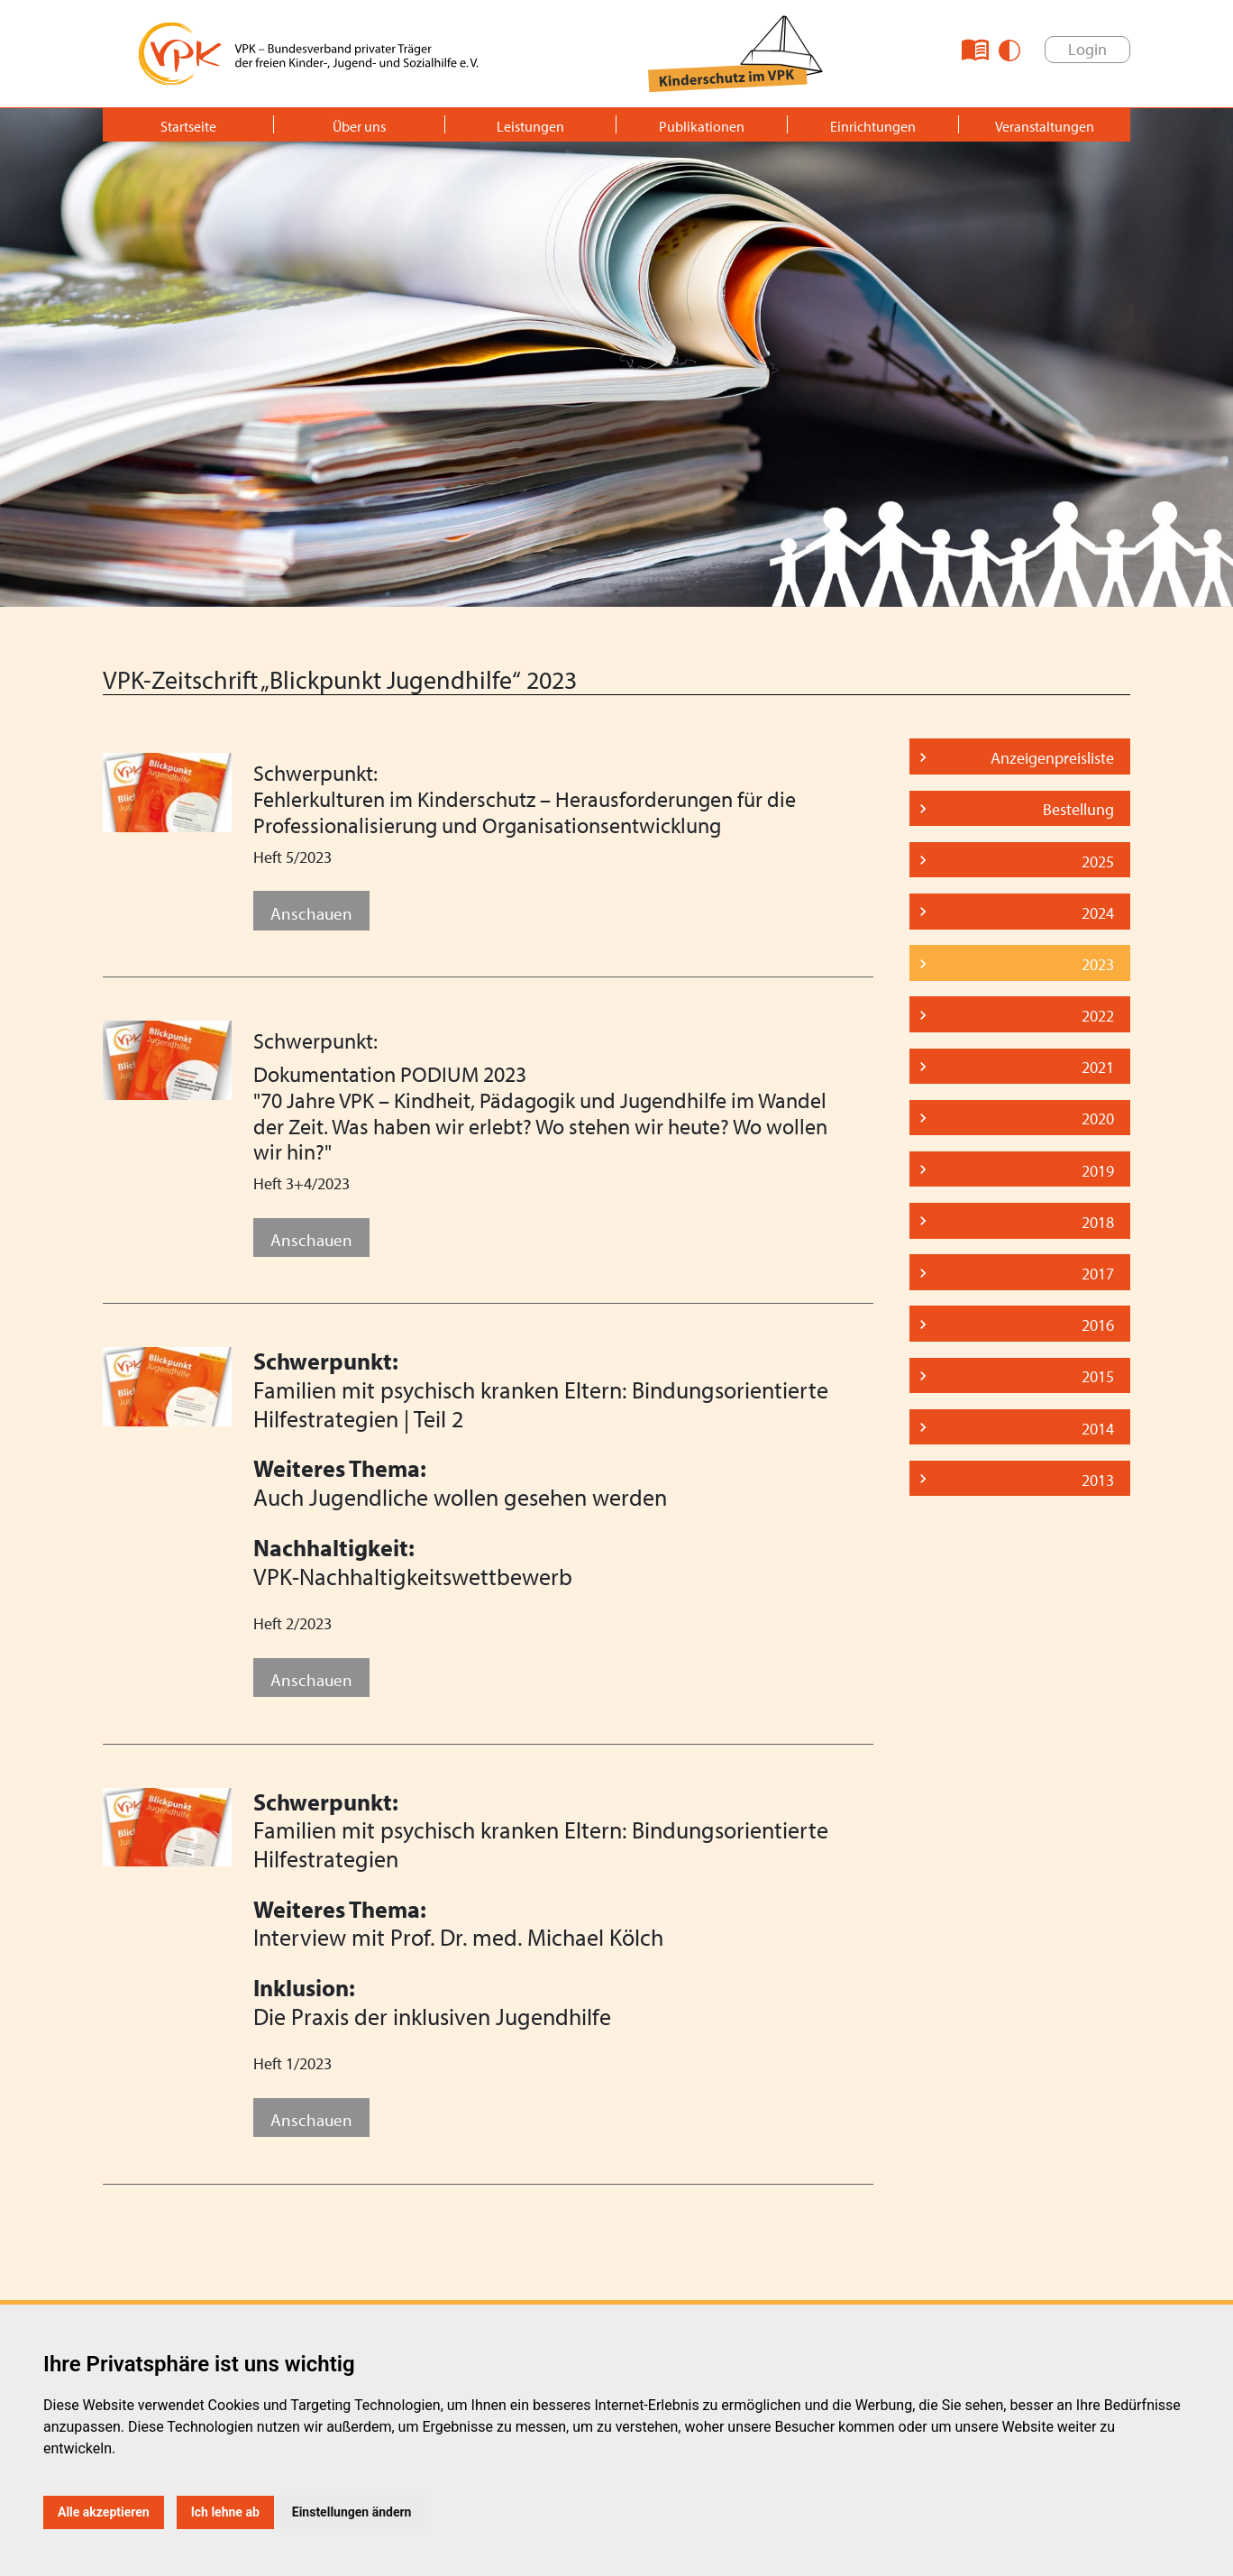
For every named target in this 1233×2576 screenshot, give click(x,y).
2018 (1098, 1222)
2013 (1098, 1480)
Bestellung (1078, 809)
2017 (1098, 1273)
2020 (1098, 1118)
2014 (1098, 1428)
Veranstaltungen (1044, 126)
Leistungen (530, 126)
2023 (1098, 964)
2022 (1098, 1015)
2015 (1098, 1376)
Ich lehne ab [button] (225, 2512)
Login (1087, 49)
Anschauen (311, 913)
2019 (1098, 1170)
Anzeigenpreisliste (1052, 757)
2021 (1098, 1067)
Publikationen (701, 126)
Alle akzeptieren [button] (104, 2512)
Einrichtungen (873, 126)
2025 (1098, 861)
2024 (1098, 913)
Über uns (359, 126)
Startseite (188, 126)
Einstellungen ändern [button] (352, 2512)
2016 (1098, 1325)
